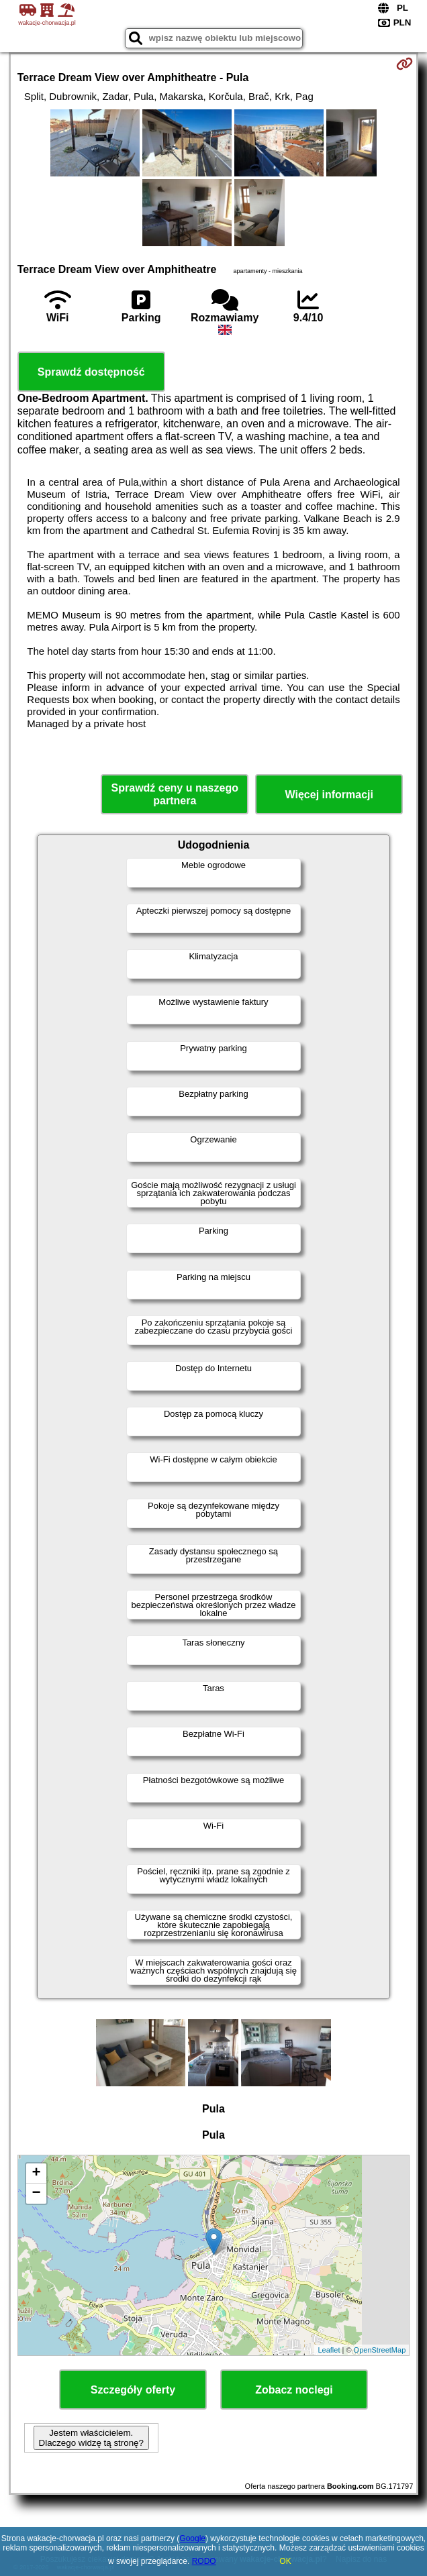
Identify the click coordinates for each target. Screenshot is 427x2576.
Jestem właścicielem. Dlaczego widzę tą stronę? (91, 2438)
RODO (204, 2561)
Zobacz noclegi (294, 2390)
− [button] (36, 2194)
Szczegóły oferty (133, 2390)
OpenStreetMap (380, 2350)
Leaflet (329, 2350)
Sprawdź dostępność (91, 372)
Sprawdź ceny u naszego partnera (174, 794)
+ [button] (36, 2173)
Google (192, 2538)
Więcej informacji (329, 794)
